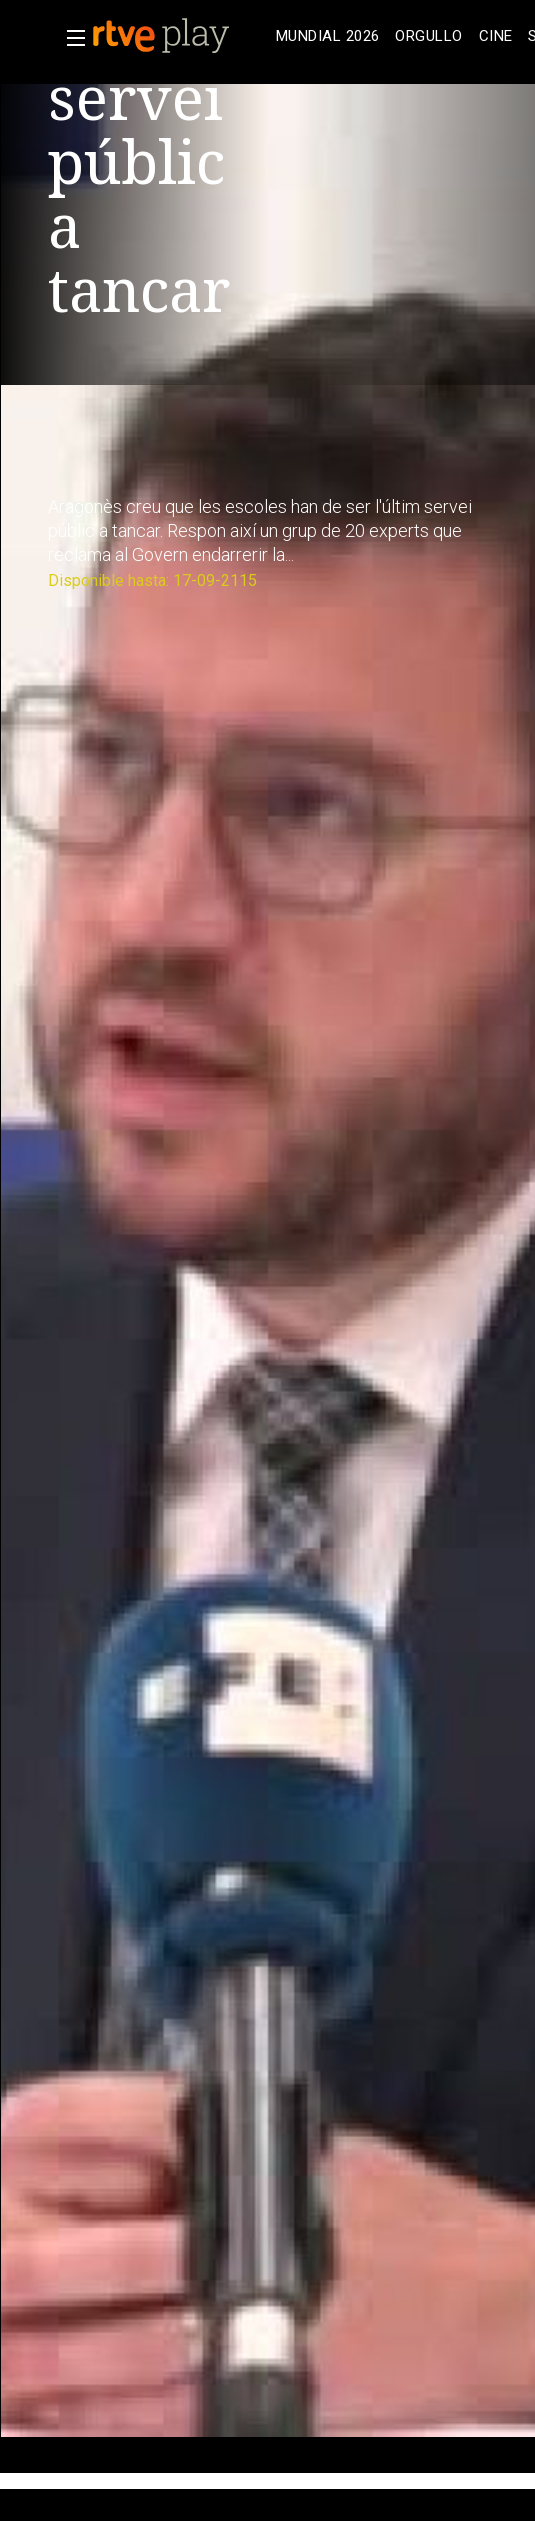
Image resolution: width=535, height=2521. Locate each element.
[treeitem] (327, 36)
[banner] (180, 36)
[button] (70, 38)
